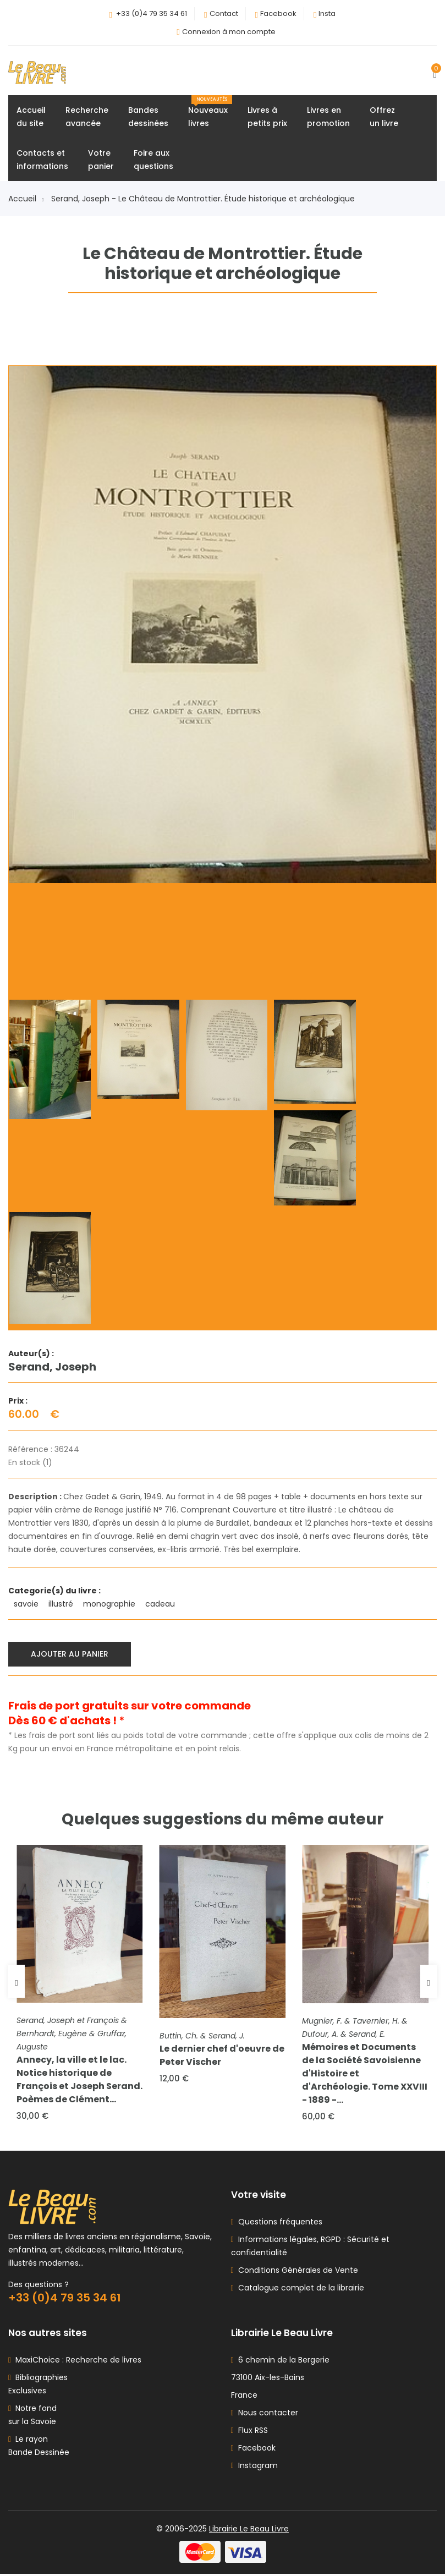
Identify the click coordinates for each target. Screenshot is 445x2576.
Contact (224, 13)
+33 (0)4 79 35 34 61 (151, 13)
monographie (110, 1604)
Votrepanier (101, 160)
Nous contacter (264, 2414)
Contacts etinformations (42, 160)
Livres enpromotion (328, 117)
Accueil (25, 199)
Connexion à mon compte (229, 31)
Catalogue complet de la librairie (299, 2289)
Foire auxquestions (153, 160)
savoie (27, 1604)
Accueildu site (31, 117)
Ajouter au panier (70, 1654)
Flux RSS (249, 2432)
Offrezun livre (384, 117)
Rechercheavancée (86, 117)
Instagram (254, 2467)
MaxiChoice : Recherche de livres (76, 2361)
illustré (61, 1604)
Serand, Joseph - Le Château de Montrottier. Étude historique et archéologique (203, 199)
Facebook (278, 13)
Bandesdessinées (148, 117)
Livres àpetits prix (267, 117)
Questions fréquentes (278, 2223)
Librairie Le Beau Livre (249, 2530)
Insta (327, 13)
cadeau (161, 1604)
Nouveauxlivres (210, 112)
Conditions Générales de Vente (296, 2272)
